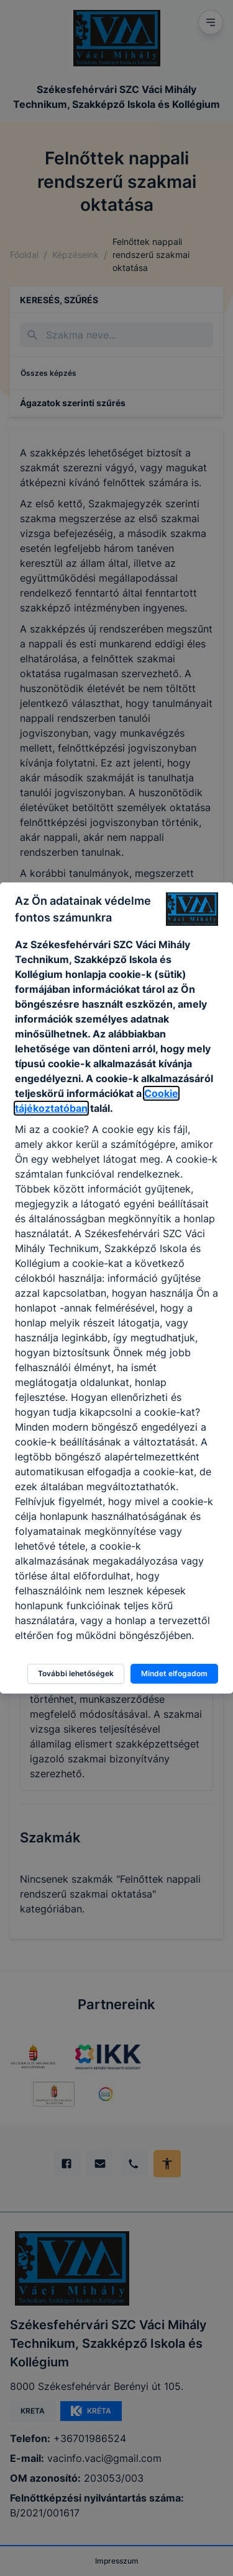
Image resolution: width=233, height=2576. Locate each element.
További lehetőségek (76, 1673)
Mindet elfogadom (174, 1673)
